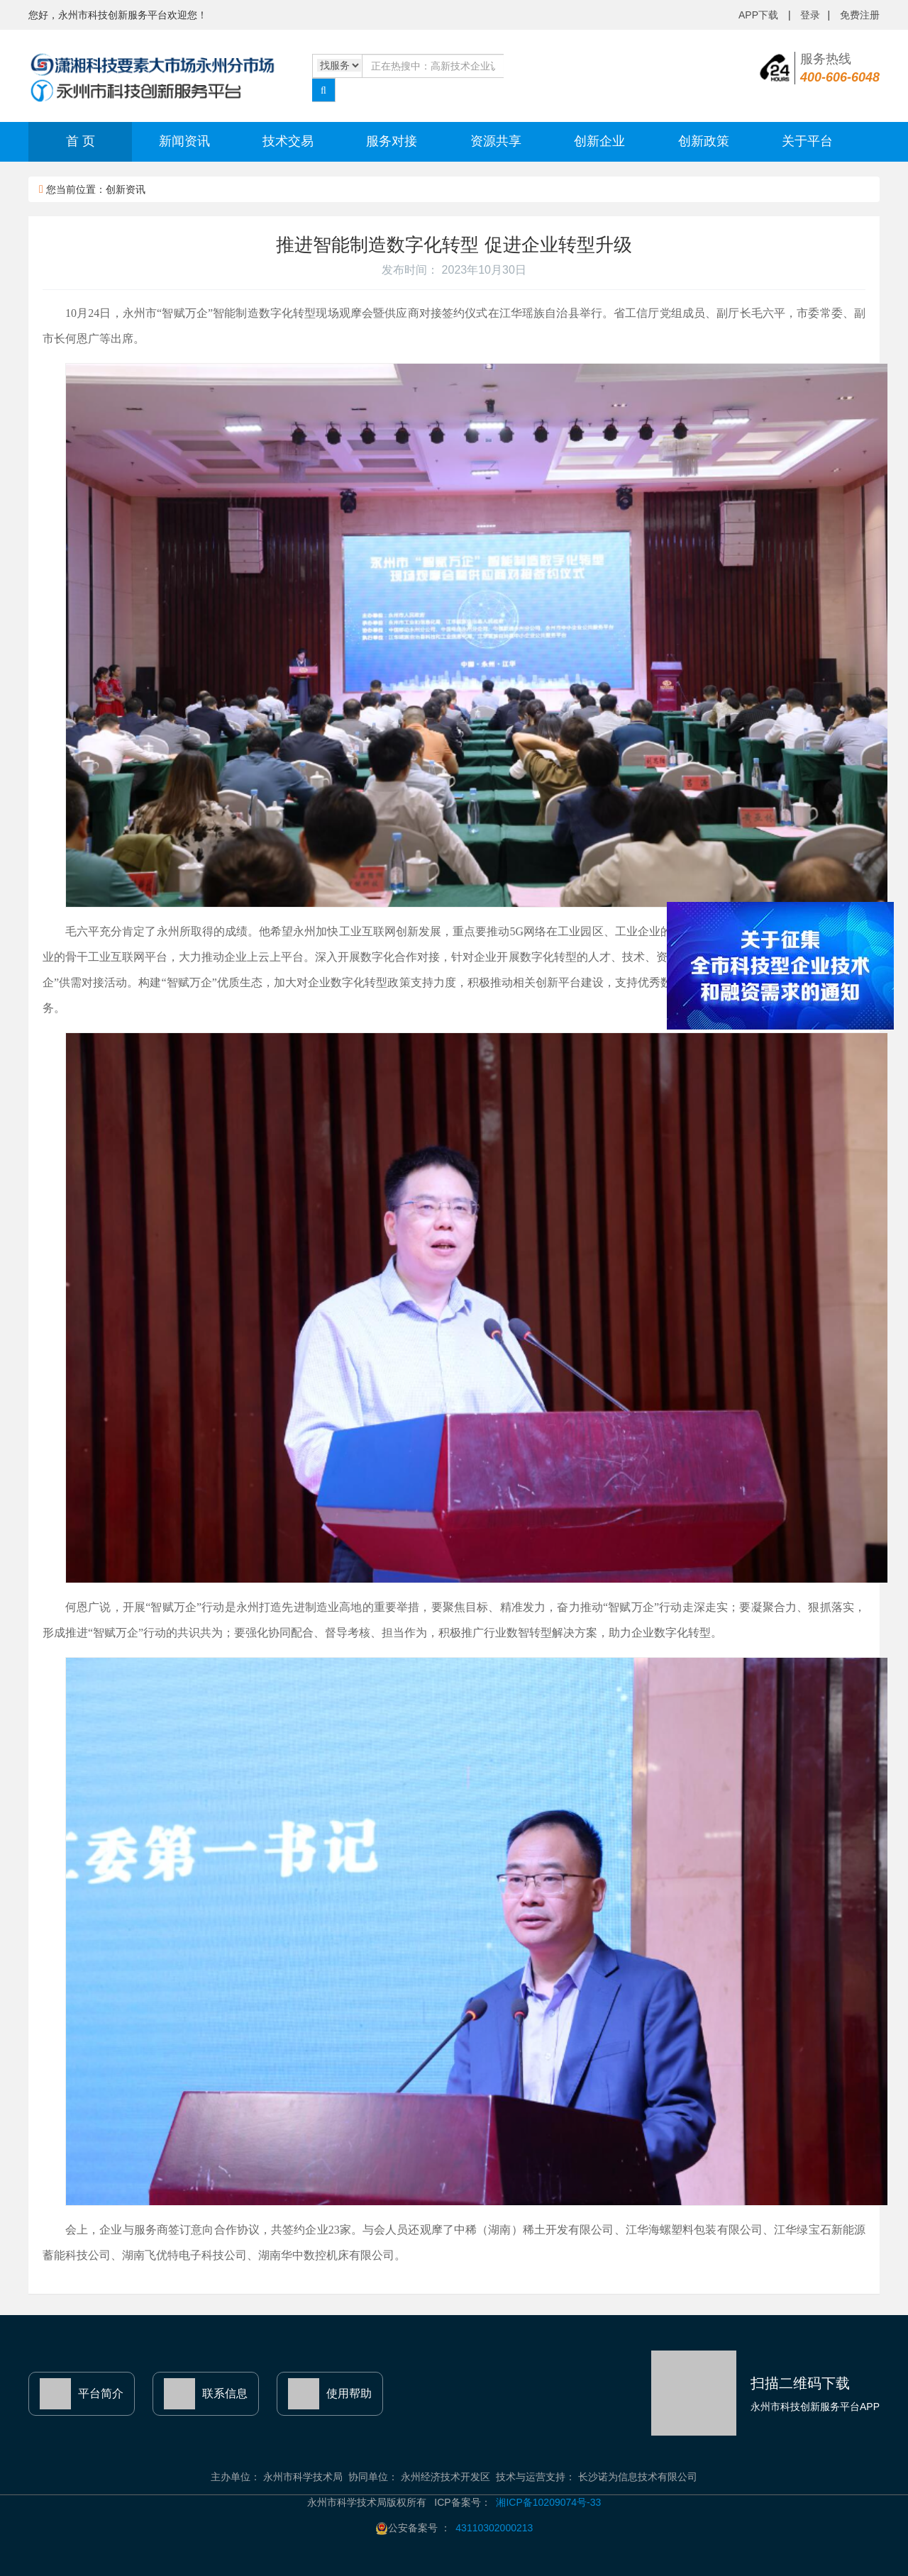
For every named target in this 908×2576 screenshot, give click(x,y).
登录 (810, 15)
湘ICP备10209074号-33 (548, 2502)
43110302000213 (494, 2527)
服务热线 (840, 68)
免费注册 (860, 15)
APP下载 (759, 15)
